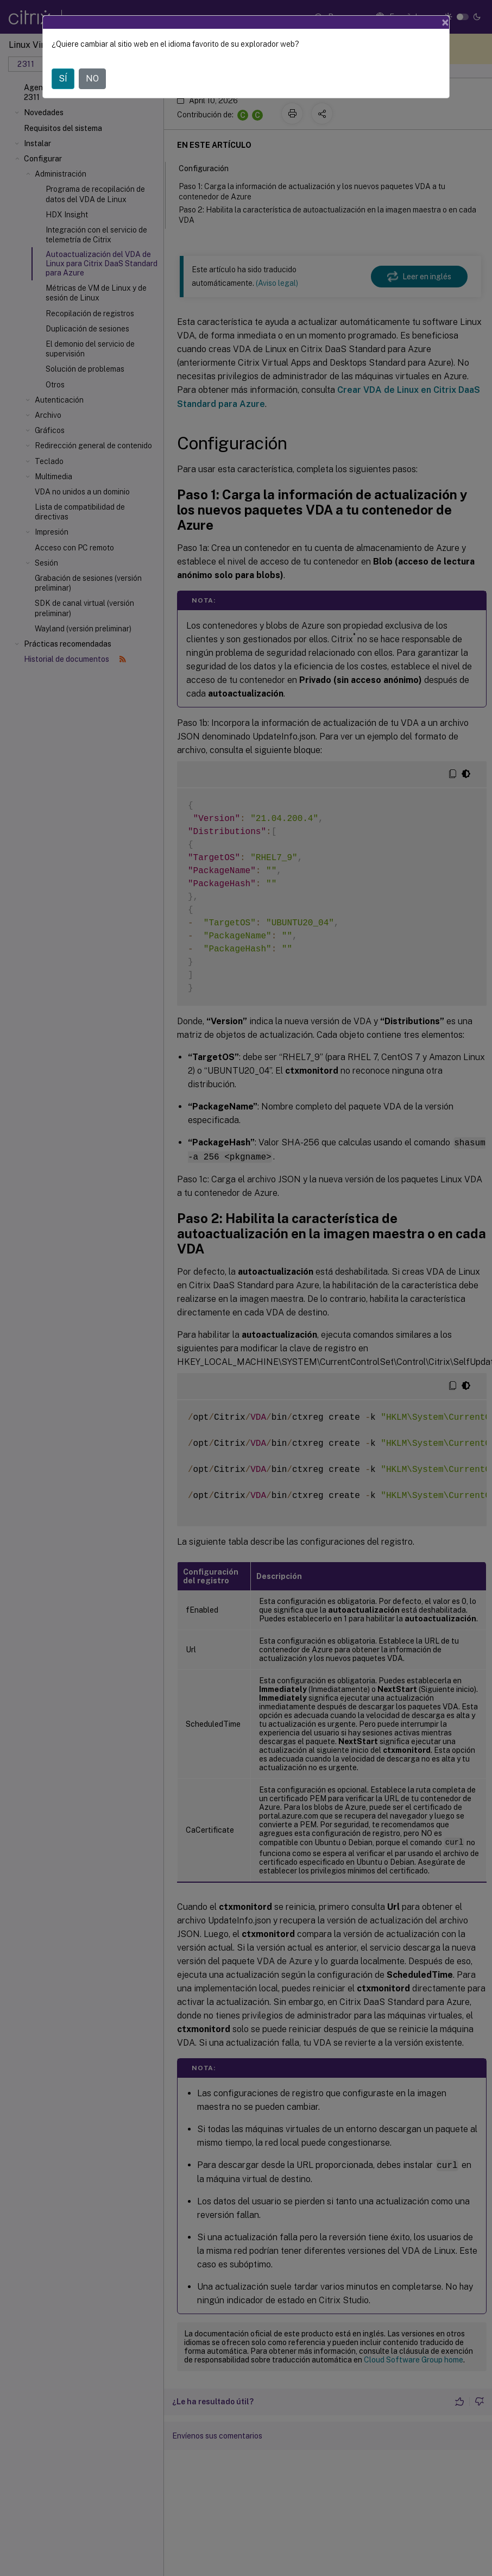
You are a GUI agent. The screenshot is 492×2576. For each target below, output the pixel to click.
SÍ (63, 78)
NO (92, 78)
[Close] (445, 22)
